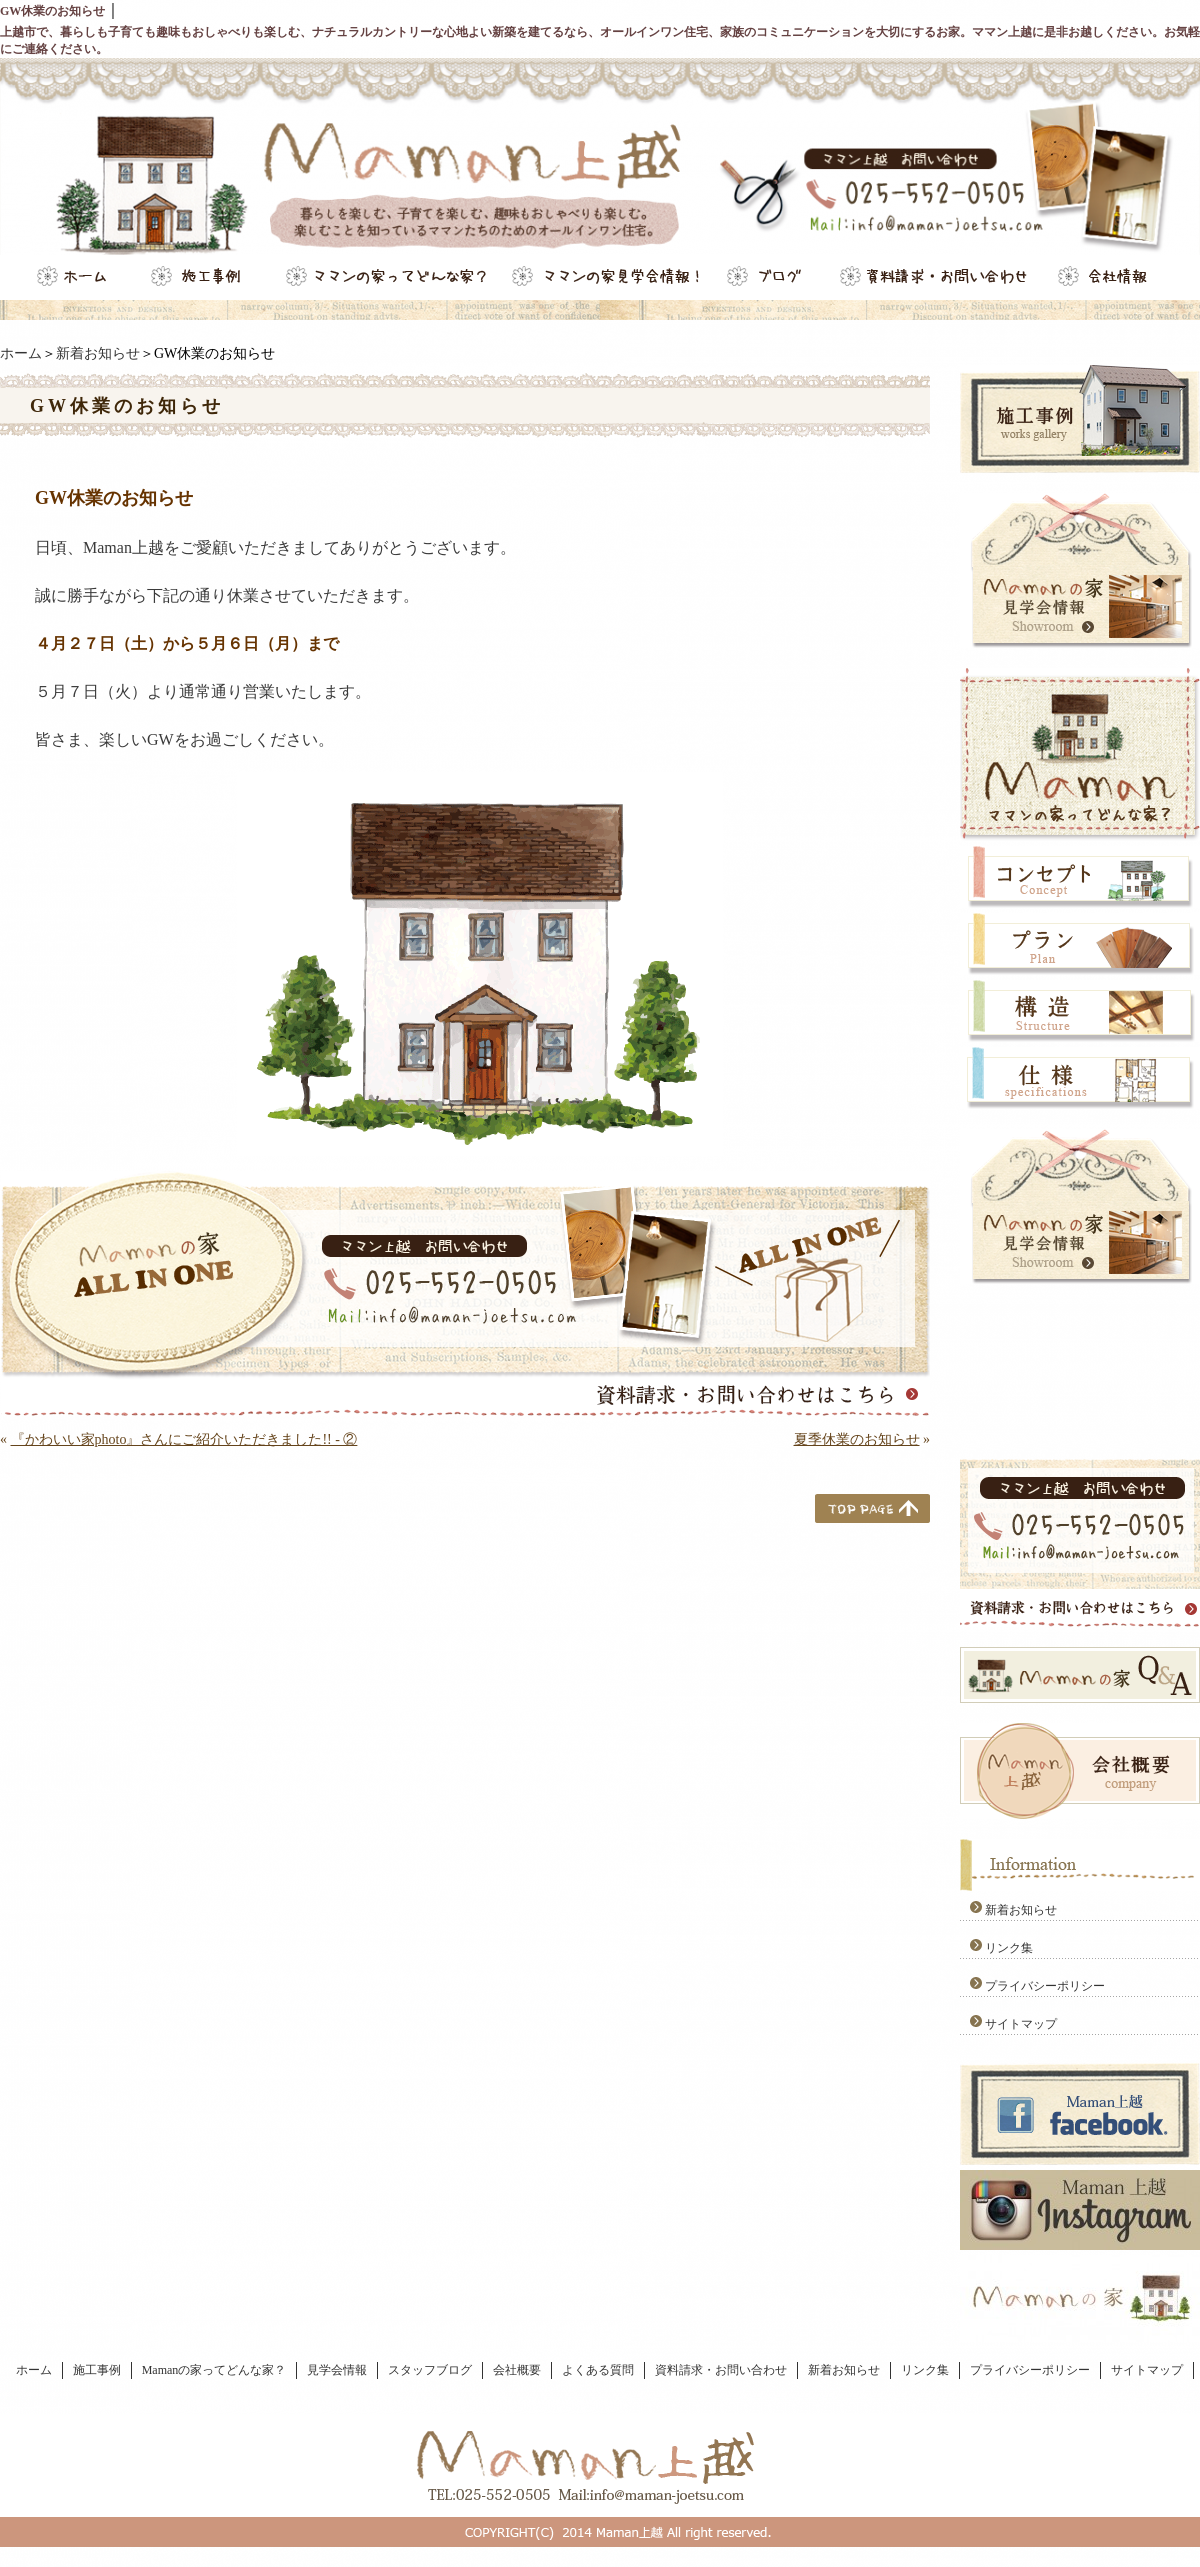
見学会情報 (337, 2370)
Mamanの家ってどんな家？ (214, 2370)
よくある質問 (598, 2370)
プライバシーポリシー (1045, 1986)
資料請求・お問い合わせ (721, 2370)
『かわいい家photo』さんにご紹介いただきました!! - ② (184, 1439)
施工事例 (97, 2370)
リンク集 (1009, 1948)
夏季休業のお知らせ (857, 1439)
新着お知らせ (98, 353)
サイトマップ (1021, 2024)
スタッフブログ (430, 2370)
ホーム (21, 353)
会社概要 (517, 2370)
